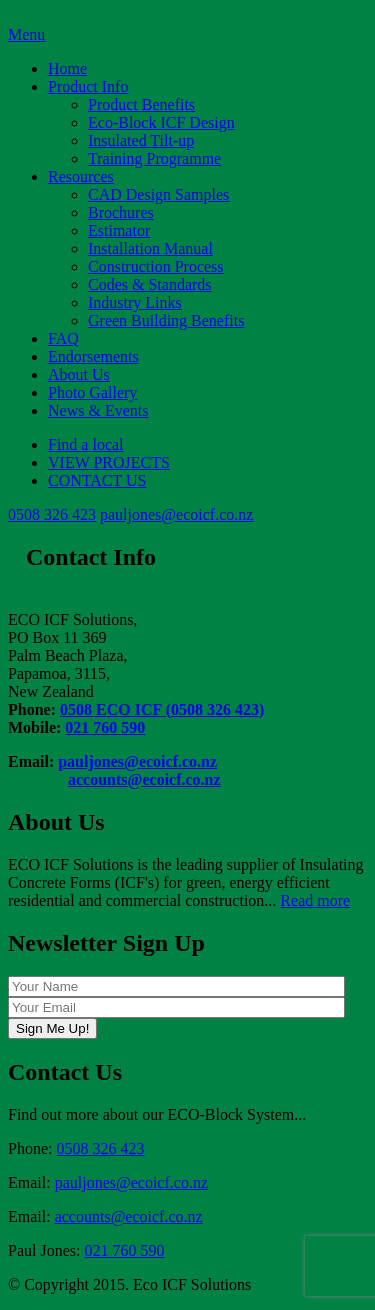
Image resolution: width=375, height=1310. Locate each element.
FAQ (63, 338)
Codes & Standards (150, 284)
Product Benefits (141, 104)
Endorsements (93, 356)
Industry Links (135, 302)
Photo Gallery (92, 392)
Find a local (86, 444)
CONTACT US (97, 480)
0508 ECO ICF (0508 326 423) (162, 709)
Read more (315, 900)
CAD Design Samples (158, 194)
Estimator (119, 230)
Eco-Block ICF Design (161, 122)
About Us (79, 374)
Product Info (88, 86)
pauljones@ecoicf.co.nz (176, 514)
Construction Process (156, 266)
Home (67, 68)
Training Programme (154, 158)
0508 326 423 (52, 514)
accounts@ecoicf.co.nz (144, 779)
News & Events (98, 410)
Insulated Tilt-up (141, 140)
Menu (26, 34)
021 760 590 (105, 727)
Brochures (121, 212)
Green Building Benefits (166, 320)
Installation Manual (150, 248)
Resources (81, 176)
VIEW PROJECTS (109, 462)
